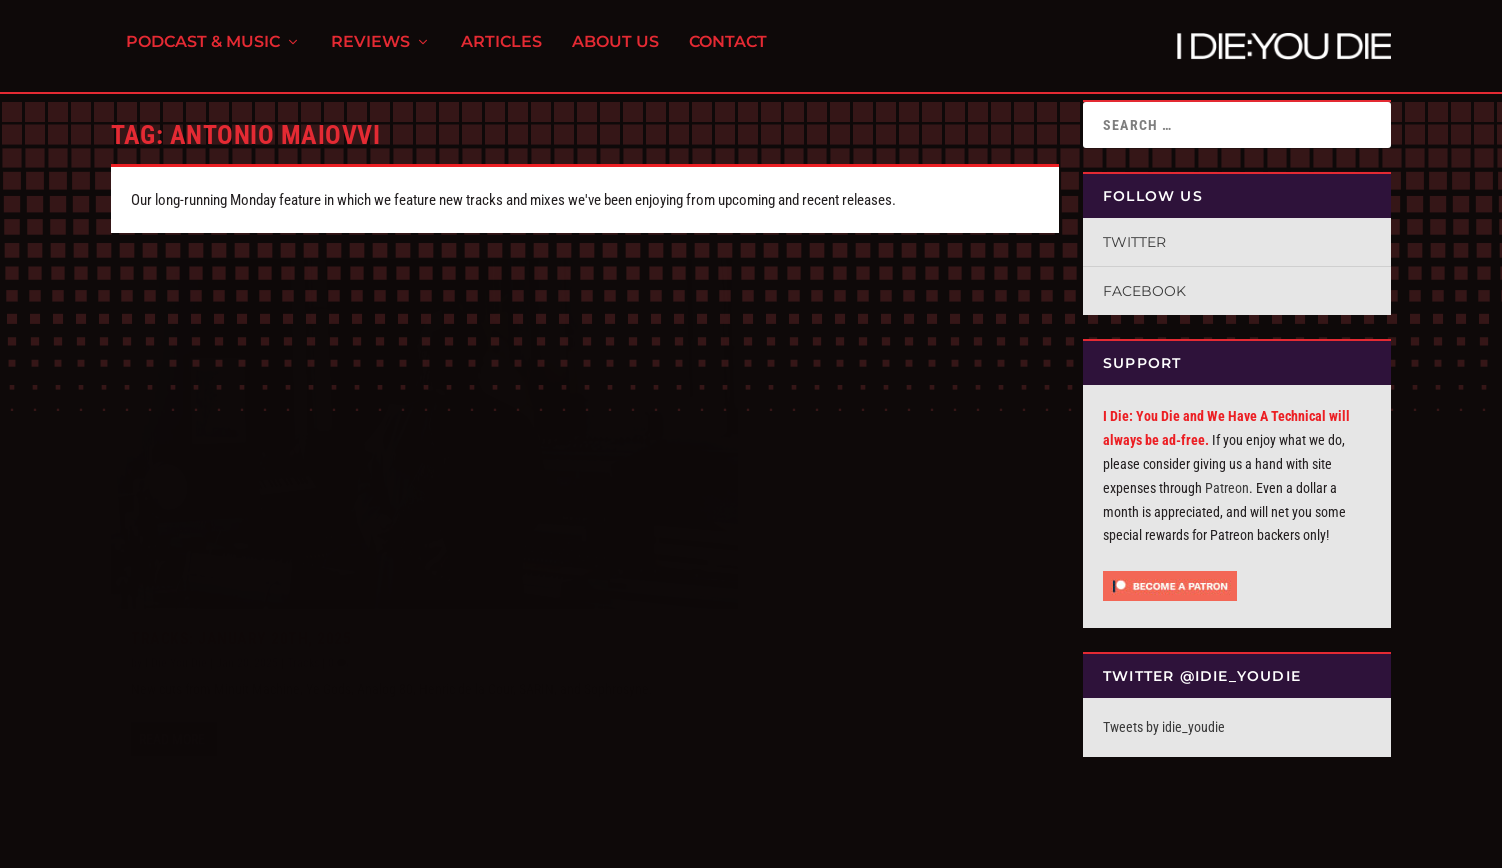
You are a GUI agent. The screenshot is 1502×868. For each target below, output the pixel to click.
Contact (728, 50)
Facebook (1144, 291)
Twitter (1134, 242)
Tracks (303, 593)
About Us (615, 50)
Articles (501, 50)
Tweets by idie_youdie (1164, 727)
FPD (320, 844)
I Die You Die (176, 593)
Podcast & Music (203, 50)
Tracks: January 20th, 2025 (241, 568)
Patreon (1227, 488)
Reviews (370, 50)
